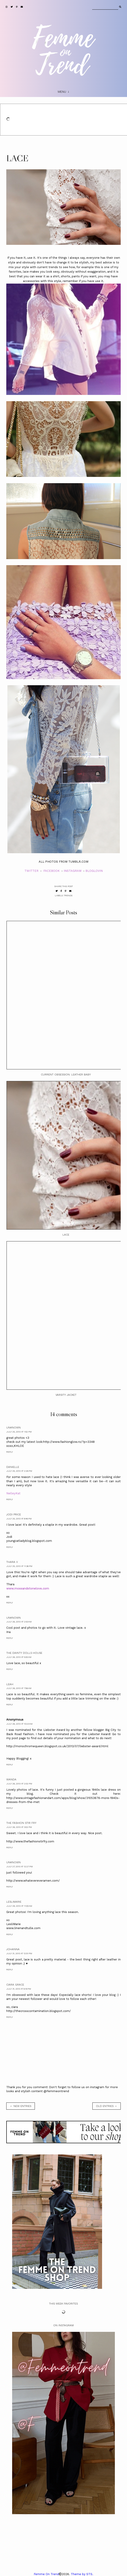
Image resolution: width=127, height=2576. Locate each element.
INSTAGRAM (72, 870)
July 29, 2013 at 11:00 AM (19, 1906)
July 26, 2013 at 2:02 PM (19, 1783)
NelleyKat (13, 1493)
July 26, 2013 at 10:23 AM (19, 1724)
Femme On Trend (46, 2574)
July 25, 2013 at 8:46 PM (19, 1518)
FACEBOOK (51, 870)
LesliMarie (13, 1901)
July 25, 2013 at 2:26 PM (19, 1471)
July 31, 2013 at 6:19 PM (18, 1989)
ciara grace (15, 1984)
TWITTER (31, 870)
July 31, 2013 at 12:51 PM (19, 1953)
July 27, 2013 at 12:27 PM (19, 1866)
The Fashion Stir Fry (21, 1822)
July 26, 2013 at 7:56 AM (18, 1688)
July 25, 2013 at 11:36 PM (19, 1566)
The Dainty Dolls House (24, 1652)
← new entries (20, 2106)
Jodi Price (13, 1514)
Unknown (13, 1427)
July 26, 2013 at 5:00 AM (18, 1657)
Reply (9, 1452)
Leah (9, 1684)
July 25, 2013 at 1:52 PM (19, 1431)
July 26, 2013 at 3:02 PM (19, 1827)
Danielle (12, 1467)
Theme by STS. (82, 2574)
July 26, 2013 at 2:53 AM (19, 1621)
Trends (68, 895)
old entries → (106, 2106)
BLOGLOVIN (94, 870)
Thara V (12, 1562)
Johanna (13, 1949)
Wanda (11, 1779)
